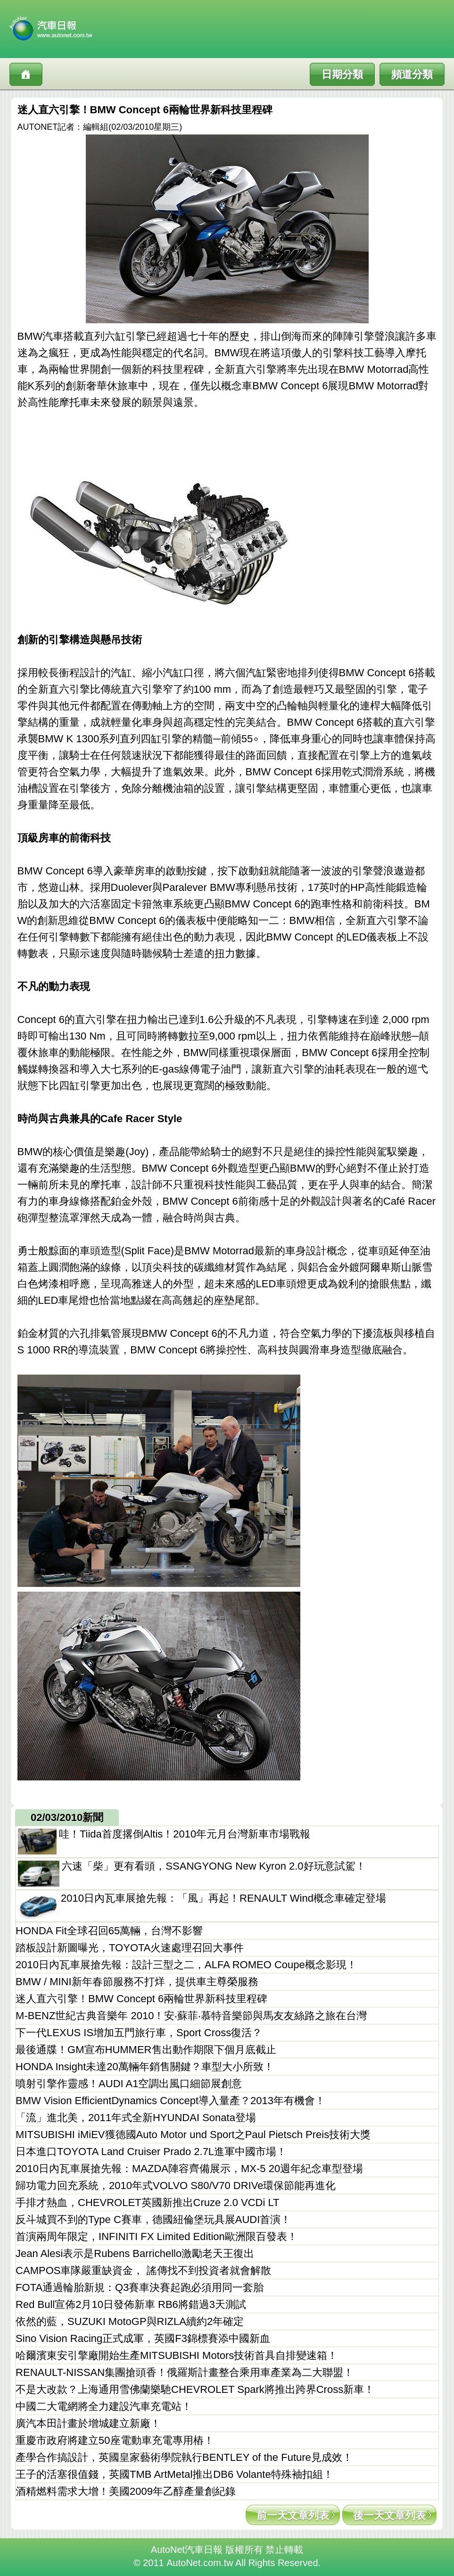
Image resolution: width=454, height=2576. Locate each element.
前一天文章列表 (292, 2515)
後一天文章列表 (389, 2515)
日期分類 (342, 74)
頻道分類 (412, 74)
